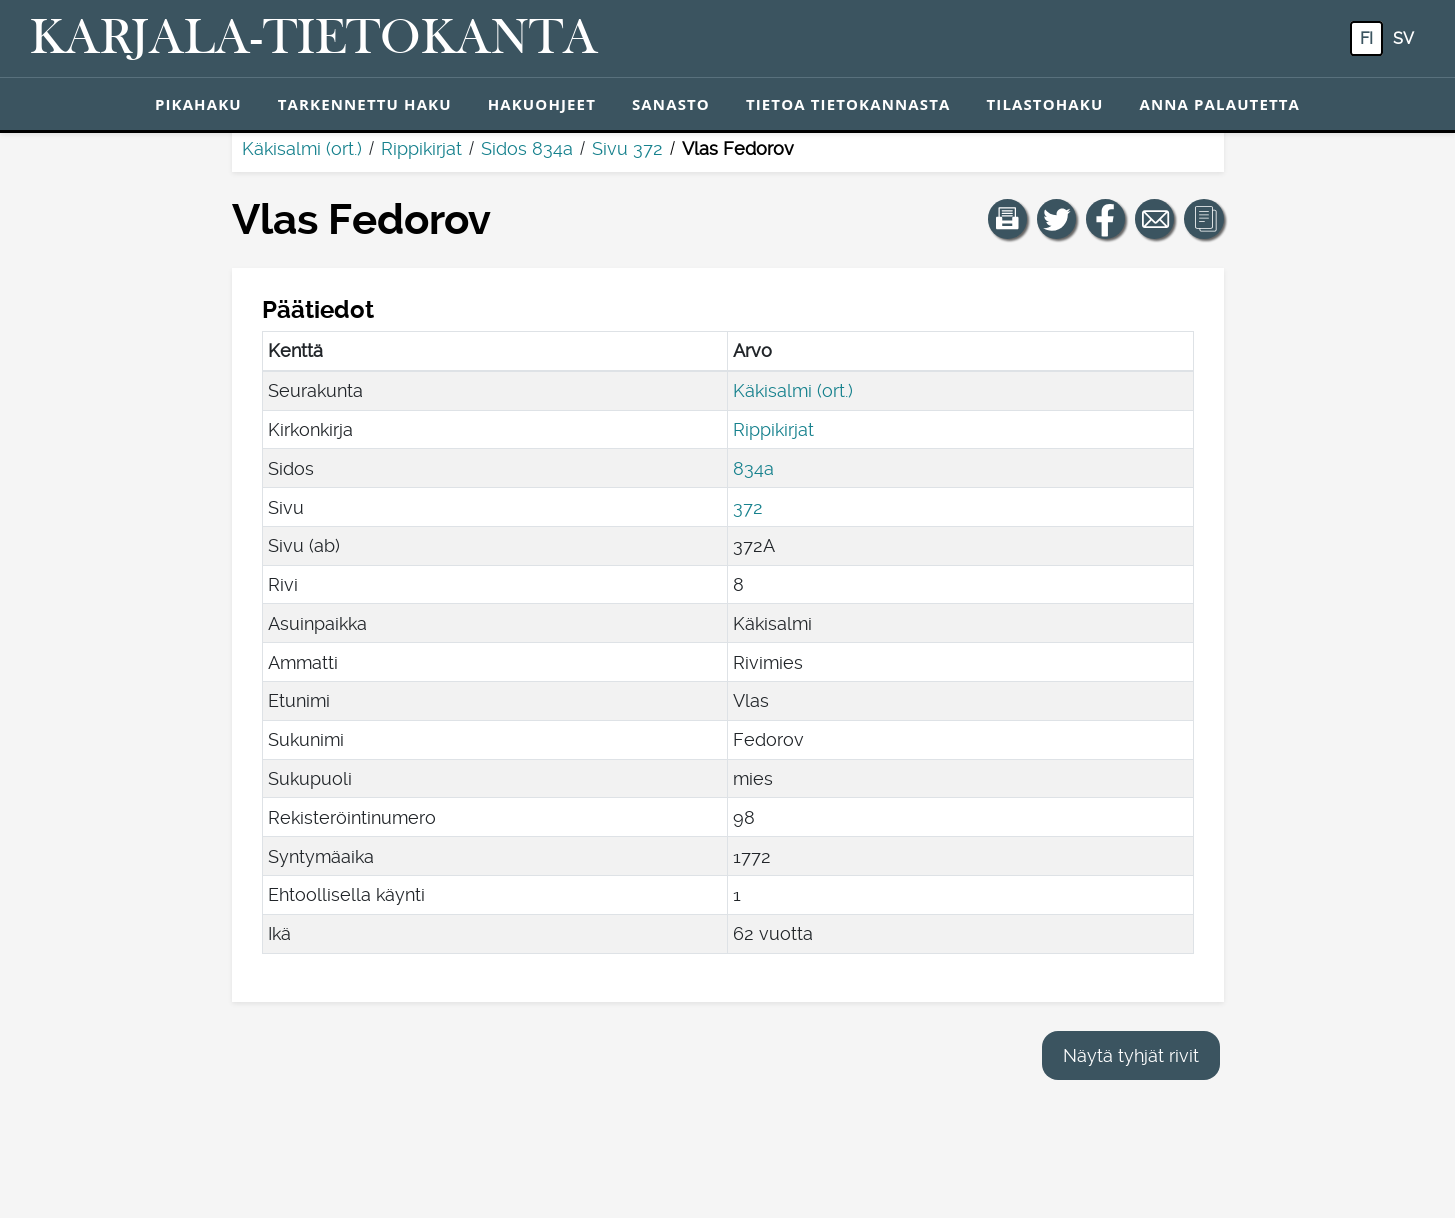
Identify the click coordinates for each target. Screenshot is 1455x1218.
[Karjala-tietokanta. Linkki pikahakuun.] (314, 39)
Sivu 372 (627, 148)
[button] (1008, 219)
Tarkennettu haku (365, 104)
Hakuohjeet (542, 104)
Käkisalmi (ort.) (302, 148)
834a (753, 468)
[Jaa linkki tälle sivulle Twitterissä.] (1057, 219)
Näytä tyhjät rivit (1131, 1055)
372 (748, 507)
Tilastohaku (1044, 104)
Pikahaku (198, 104)
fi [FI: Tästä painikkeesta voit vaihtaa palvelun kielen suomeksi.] (1366, 38)
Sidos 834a (527, 148)
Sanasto (671, 104)
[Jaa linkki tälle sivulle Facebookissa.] (1106, 219)
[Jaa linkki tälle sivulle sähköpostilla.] (1155, 219)
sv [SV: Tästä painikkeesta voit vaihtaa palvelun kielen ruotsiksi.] (1403, 38)
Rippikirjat (421, 148)
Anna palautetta (1219, 104)
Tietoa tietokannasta (848, 104)
